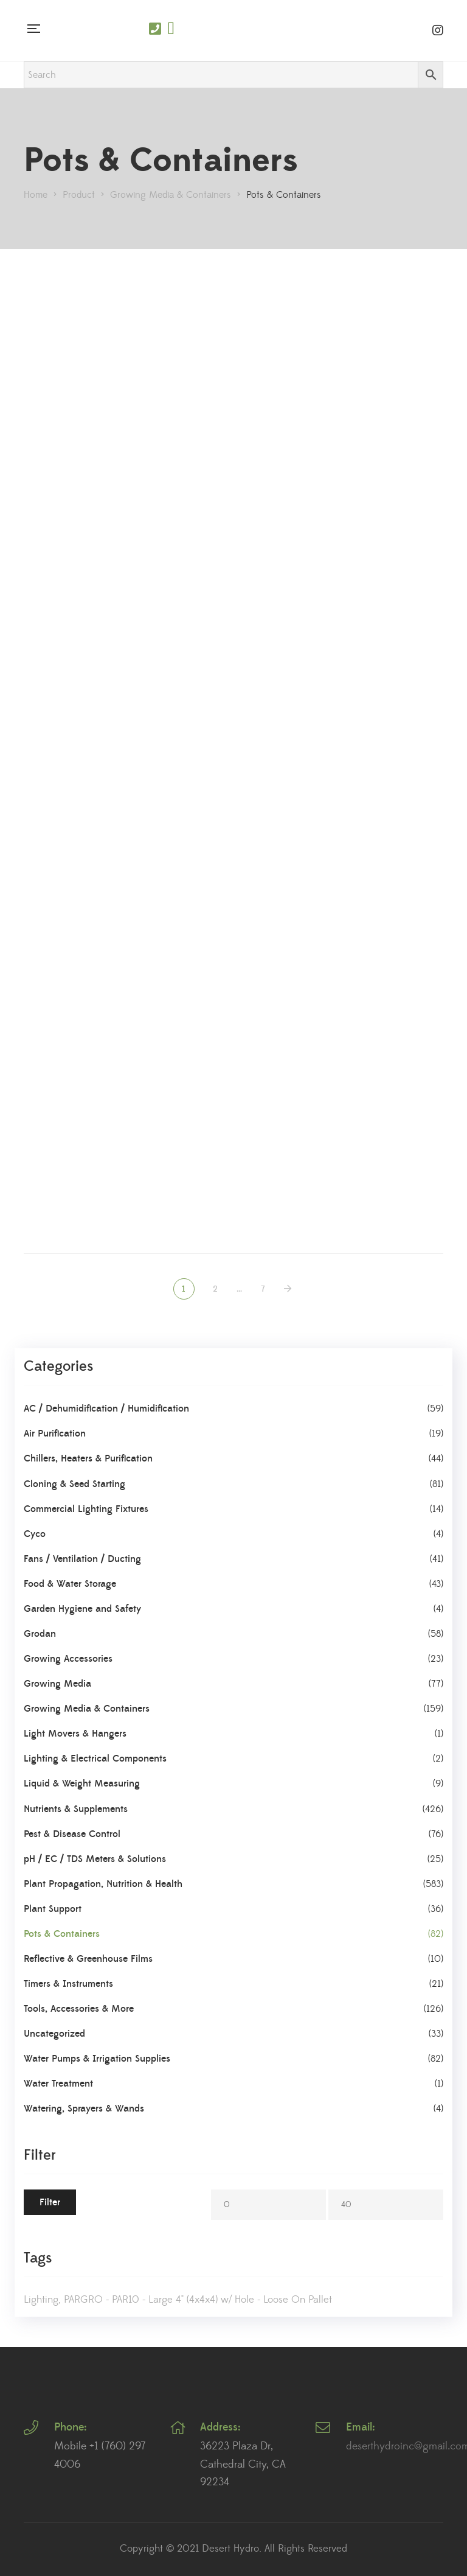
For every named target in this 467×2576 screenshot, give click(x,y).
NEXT (289, 1289)
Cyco (35, 1534)
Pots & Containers (62, 1934)
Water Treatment (58, 2083)
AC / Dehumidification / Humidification (106, 1408)
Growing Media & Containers (87, 1709)
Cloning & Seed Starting (74, 1484)
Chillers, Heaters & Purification (88, 1458)
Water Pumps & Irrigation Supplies (97, 2059)
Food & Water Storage (70, 1584)
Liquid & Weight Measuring (82, 1783)
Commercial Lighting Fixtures (86, 1509)
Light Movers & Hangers (75, 1733)
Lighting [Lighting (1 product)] (41, 2299)
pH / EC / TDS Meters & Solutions (95, 1859)
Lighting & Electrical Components (95, 1758)
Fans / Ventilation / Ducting (82, 1559)
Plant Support (52, 1909)
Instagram (437, 30)
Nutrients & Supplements (76, 1809)
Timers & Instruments (68, 1984)
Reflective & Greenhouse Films (88, 1959)
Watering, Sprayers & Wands (84, 2108)
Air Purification (55, 1433)
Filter (50, 2202)
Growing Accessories (68, 1659)
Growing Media (57, 1684)
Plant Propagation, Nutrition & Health (103, 1884)
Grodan (40, 1634)
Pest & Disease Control (72, 1834)
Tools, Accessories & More (79, 2009)
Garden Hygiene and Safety (82, 1609)
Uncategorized (54, 2034)
